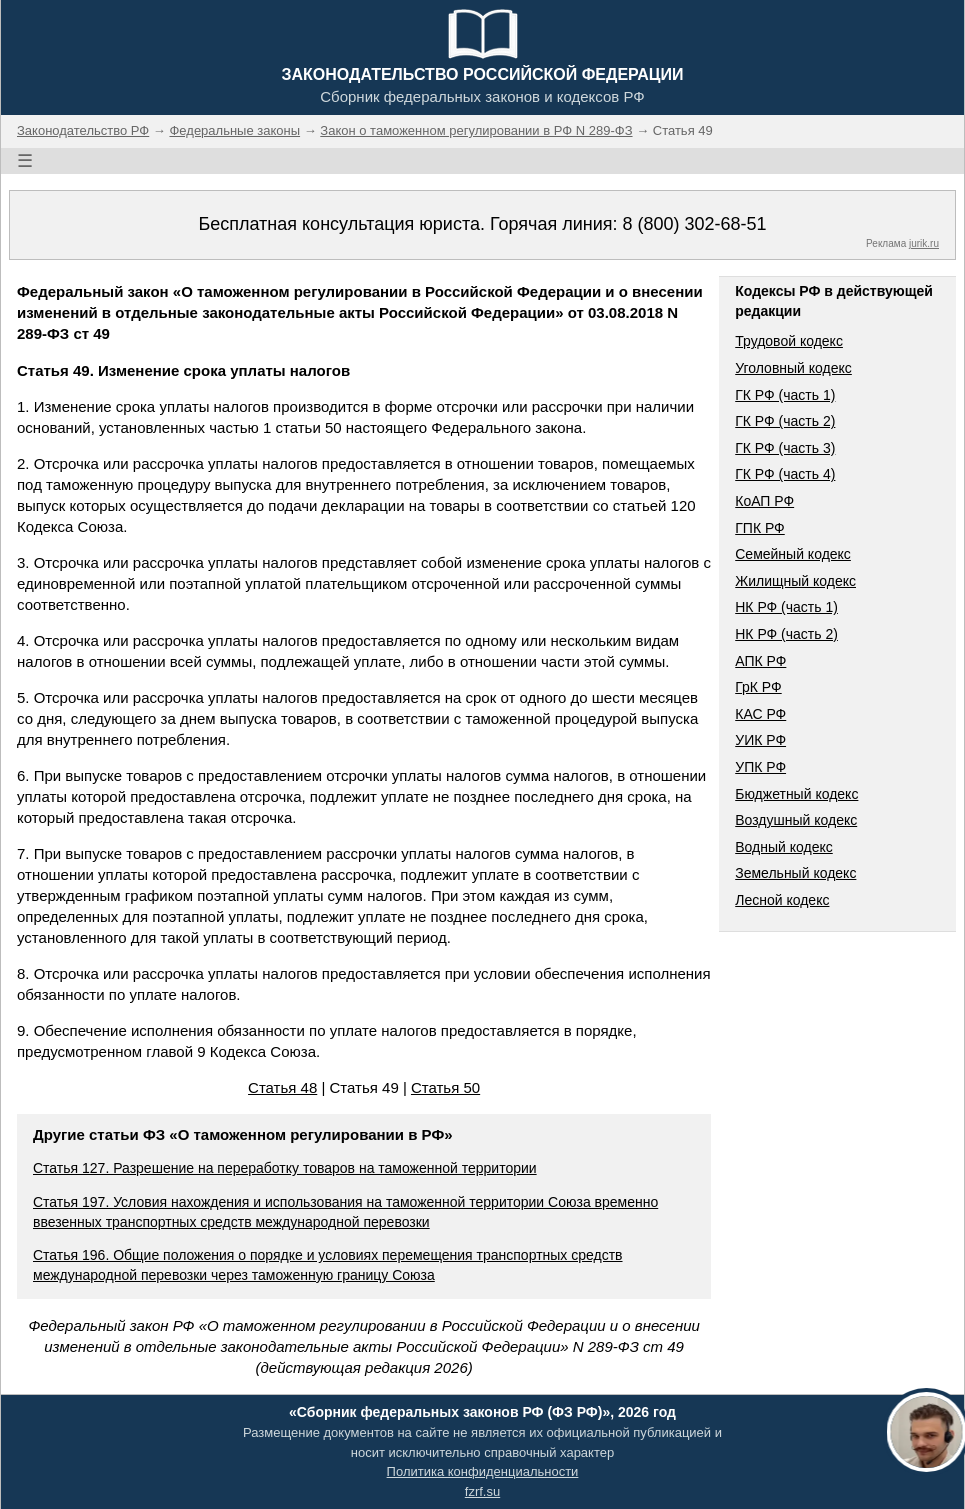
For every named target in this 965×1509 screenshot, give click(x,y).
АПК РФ (760, 661)
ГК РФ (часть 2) (785, 421)
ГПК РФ (760, 528)
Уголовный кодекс (793, 368)
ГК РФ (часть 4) (785, 474)
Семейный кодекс (793, 554)
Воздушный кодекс (796, 820)
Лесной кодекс (782, 900)
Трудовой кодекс (789, 341)
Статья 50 (445, 1087)
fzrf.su (482, 1491)
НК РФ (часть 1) (786, 607)
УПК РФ (760, 767)
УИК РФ (760, 740)
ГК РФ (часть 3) (785, 448)
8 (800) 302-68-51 (694, 224)
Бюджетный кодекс (796, 794)
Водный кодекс (784, 847)
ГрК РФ (758, 687)
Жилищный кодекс (795, 581)
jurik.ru (924, 243)
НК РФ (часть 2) (786, 634)
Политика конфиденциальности (483, 1471)
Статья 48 (282, 1087)
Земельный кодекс (795, 873)
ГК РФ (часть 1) (785, 395)
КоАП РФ (764, 501)
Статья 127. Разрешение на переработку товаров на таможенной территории (285, 1168)
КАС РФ (760, 714)
